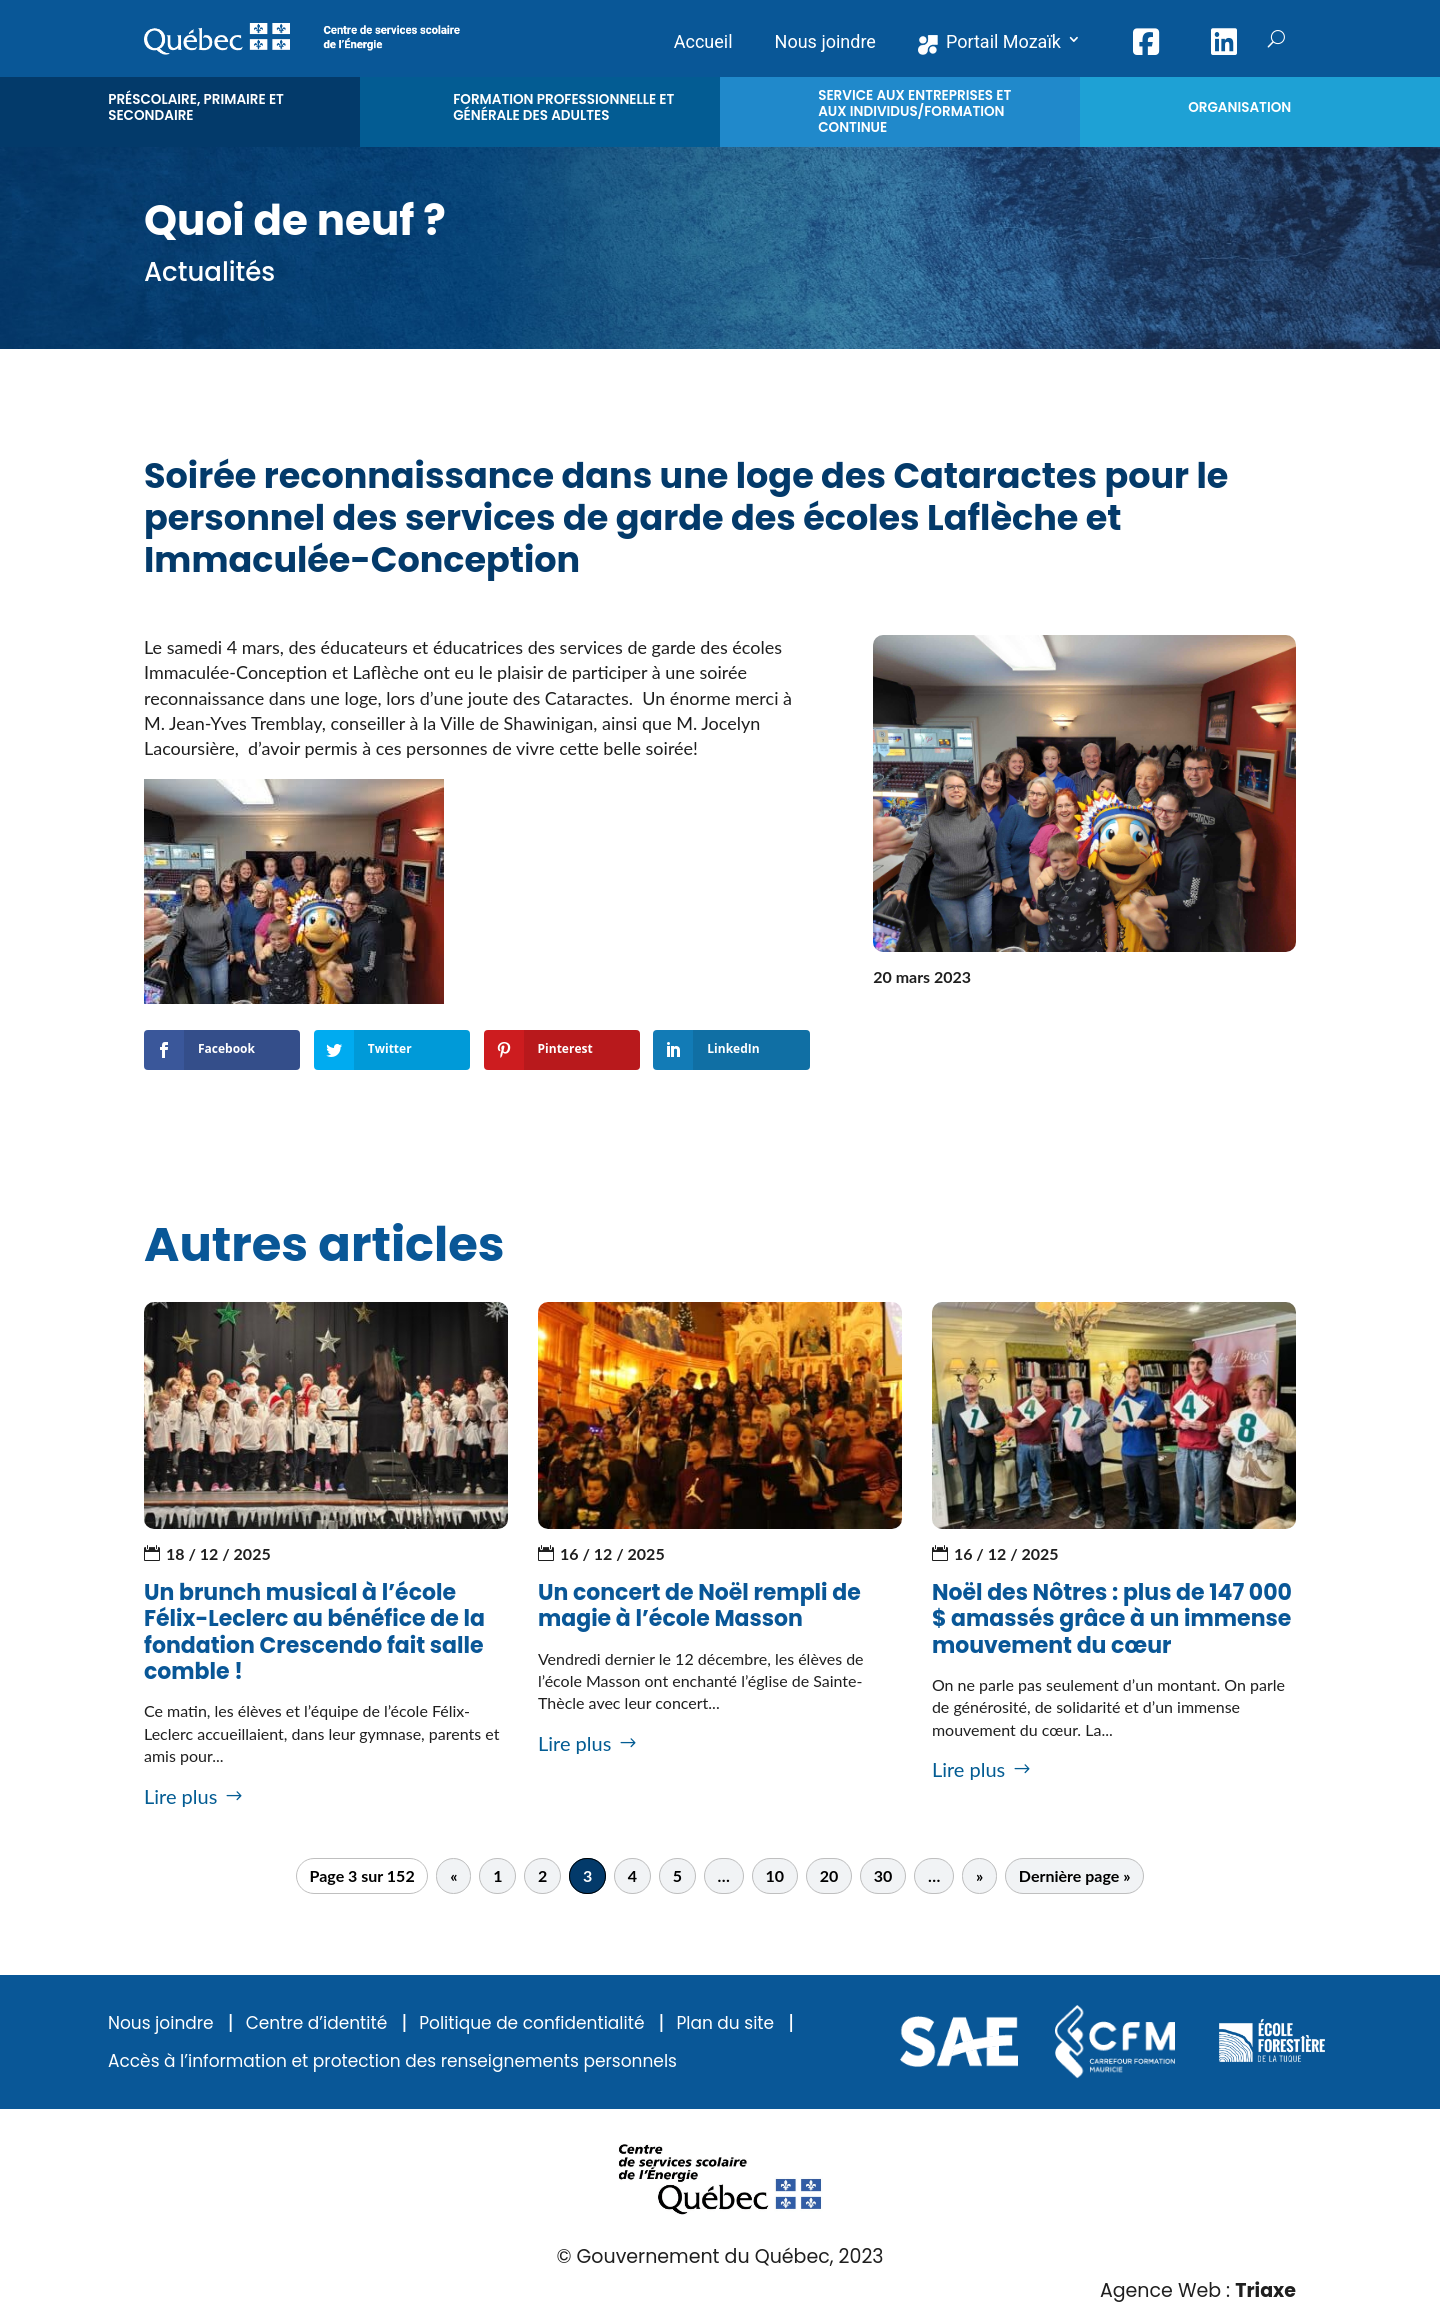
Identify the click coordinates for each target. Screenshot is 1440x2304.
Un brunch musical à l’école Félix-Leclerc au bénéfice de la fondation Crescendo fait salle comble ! (314, 1632)
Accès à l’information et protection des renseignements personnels (392, 2061)
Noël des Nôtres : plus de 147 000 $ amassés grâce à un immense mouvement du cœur (1112, 1619)
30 (883, 1876)
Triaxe (1265, 2290)
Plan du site (725, 2023)
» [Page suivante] (979, 1876)
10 (775, 1876)
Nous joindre (161, 2023)
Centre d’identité (317, 2023)
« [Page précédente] (453, 1876)
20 (829, 1876)
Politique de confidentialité (531, 2023)
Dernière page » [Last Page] (1075, 1876)
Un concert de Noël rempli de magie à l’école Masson (699, 1605)
